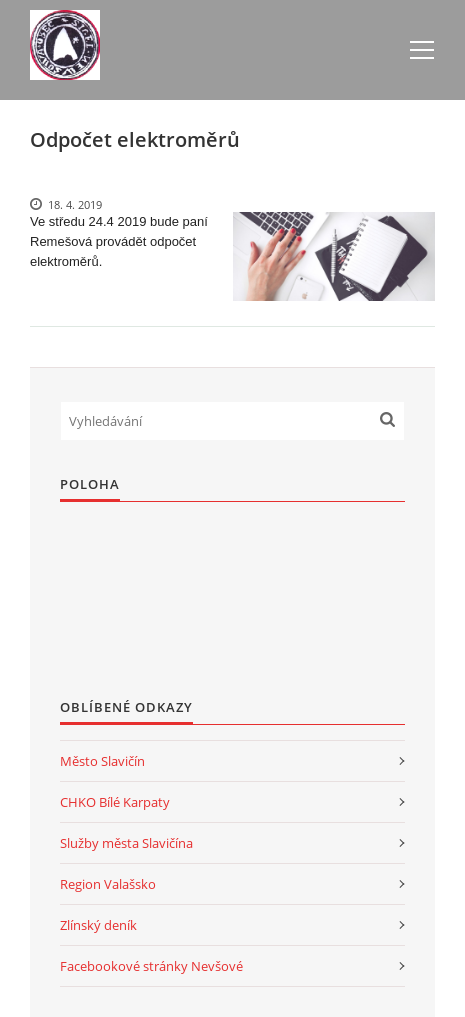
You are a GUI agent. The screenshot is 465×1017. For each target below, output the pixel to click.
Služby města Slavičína (126, 843)
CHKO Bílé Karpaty (115, 802)
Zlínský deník (98, 925)
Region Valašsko (108, 884)
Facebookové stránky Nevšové (151, 966)
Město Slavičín (102, 761)
